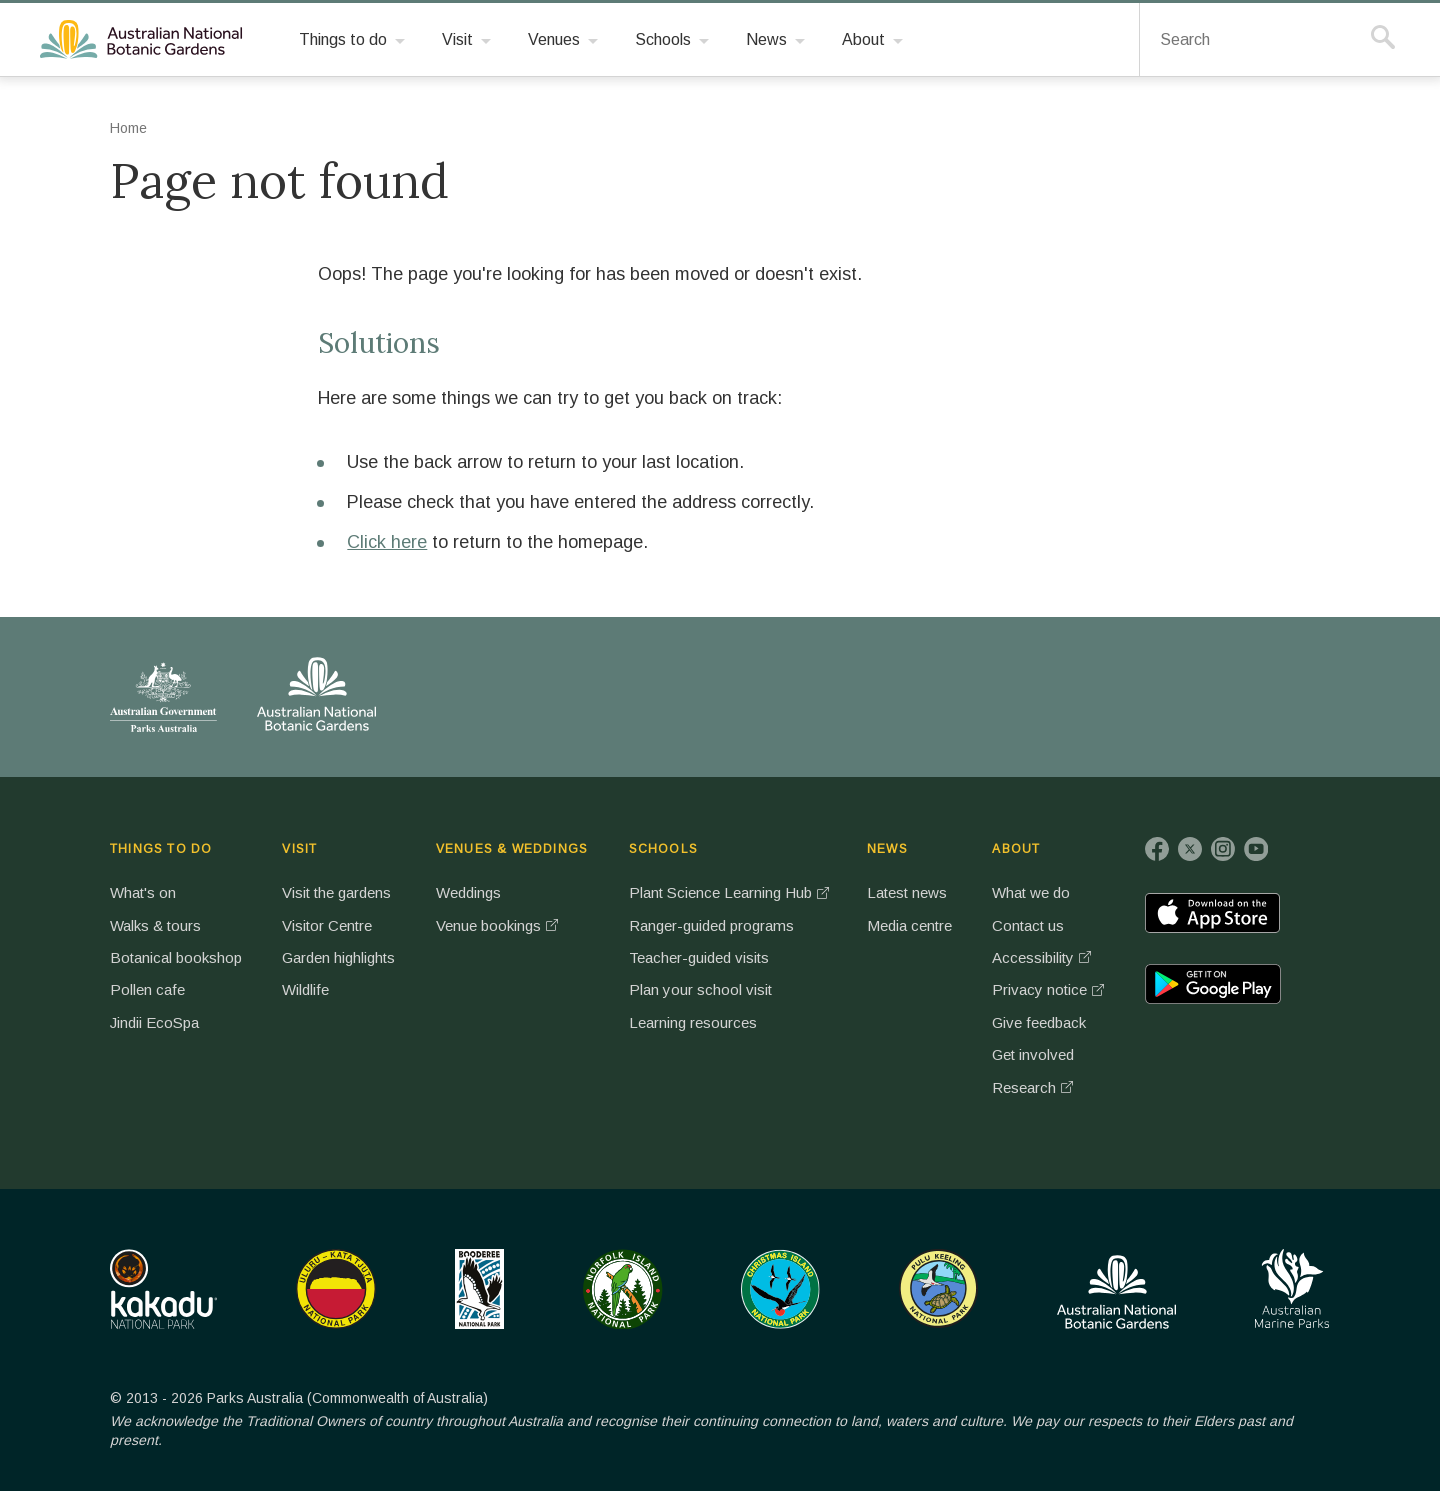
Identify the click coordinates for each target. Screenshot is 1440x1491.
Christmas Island (780, 1289)
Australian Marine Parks (1292, 1288)
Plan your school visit (699, 989)
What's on (143, 892)
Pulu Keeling (938, 1289)
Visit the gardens (336, 892)
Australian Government (163, 697)
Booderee (479, 1289)
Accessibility (1037, 957)
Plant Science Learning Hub (722, 892)
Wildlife (305, 989)
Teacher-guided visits (699, 957)
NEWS (889, 849)
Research (1028, 1087)
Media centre (912, 925)
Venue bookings (491, 925)
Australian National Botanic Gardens (144, 40)
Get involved (1037, 1054)
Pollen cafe (147, 989)
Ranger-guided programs (712, 925)
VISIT (299, 849)
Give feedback (1044, 1022)
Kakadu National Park (163, 1289)
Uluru (336, 1289)
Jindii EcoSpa (155, 1022)
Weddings (471, 892)
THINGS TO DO (160, 849)
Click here (387, 542)
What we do (1035, 892)
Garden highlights (340, 957)
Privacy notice (1042, 989)
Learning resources (693, 1022)
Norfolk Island (623, 1289)
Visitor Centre (326, 925)
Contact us (1032, 925)
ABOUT (1020, 849)
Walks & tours (156, 925)
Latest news (909, 892)
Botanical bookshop (175, 957)
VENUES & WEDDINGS (513, 849)
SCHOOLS (663, 849)
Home (128, 128)
